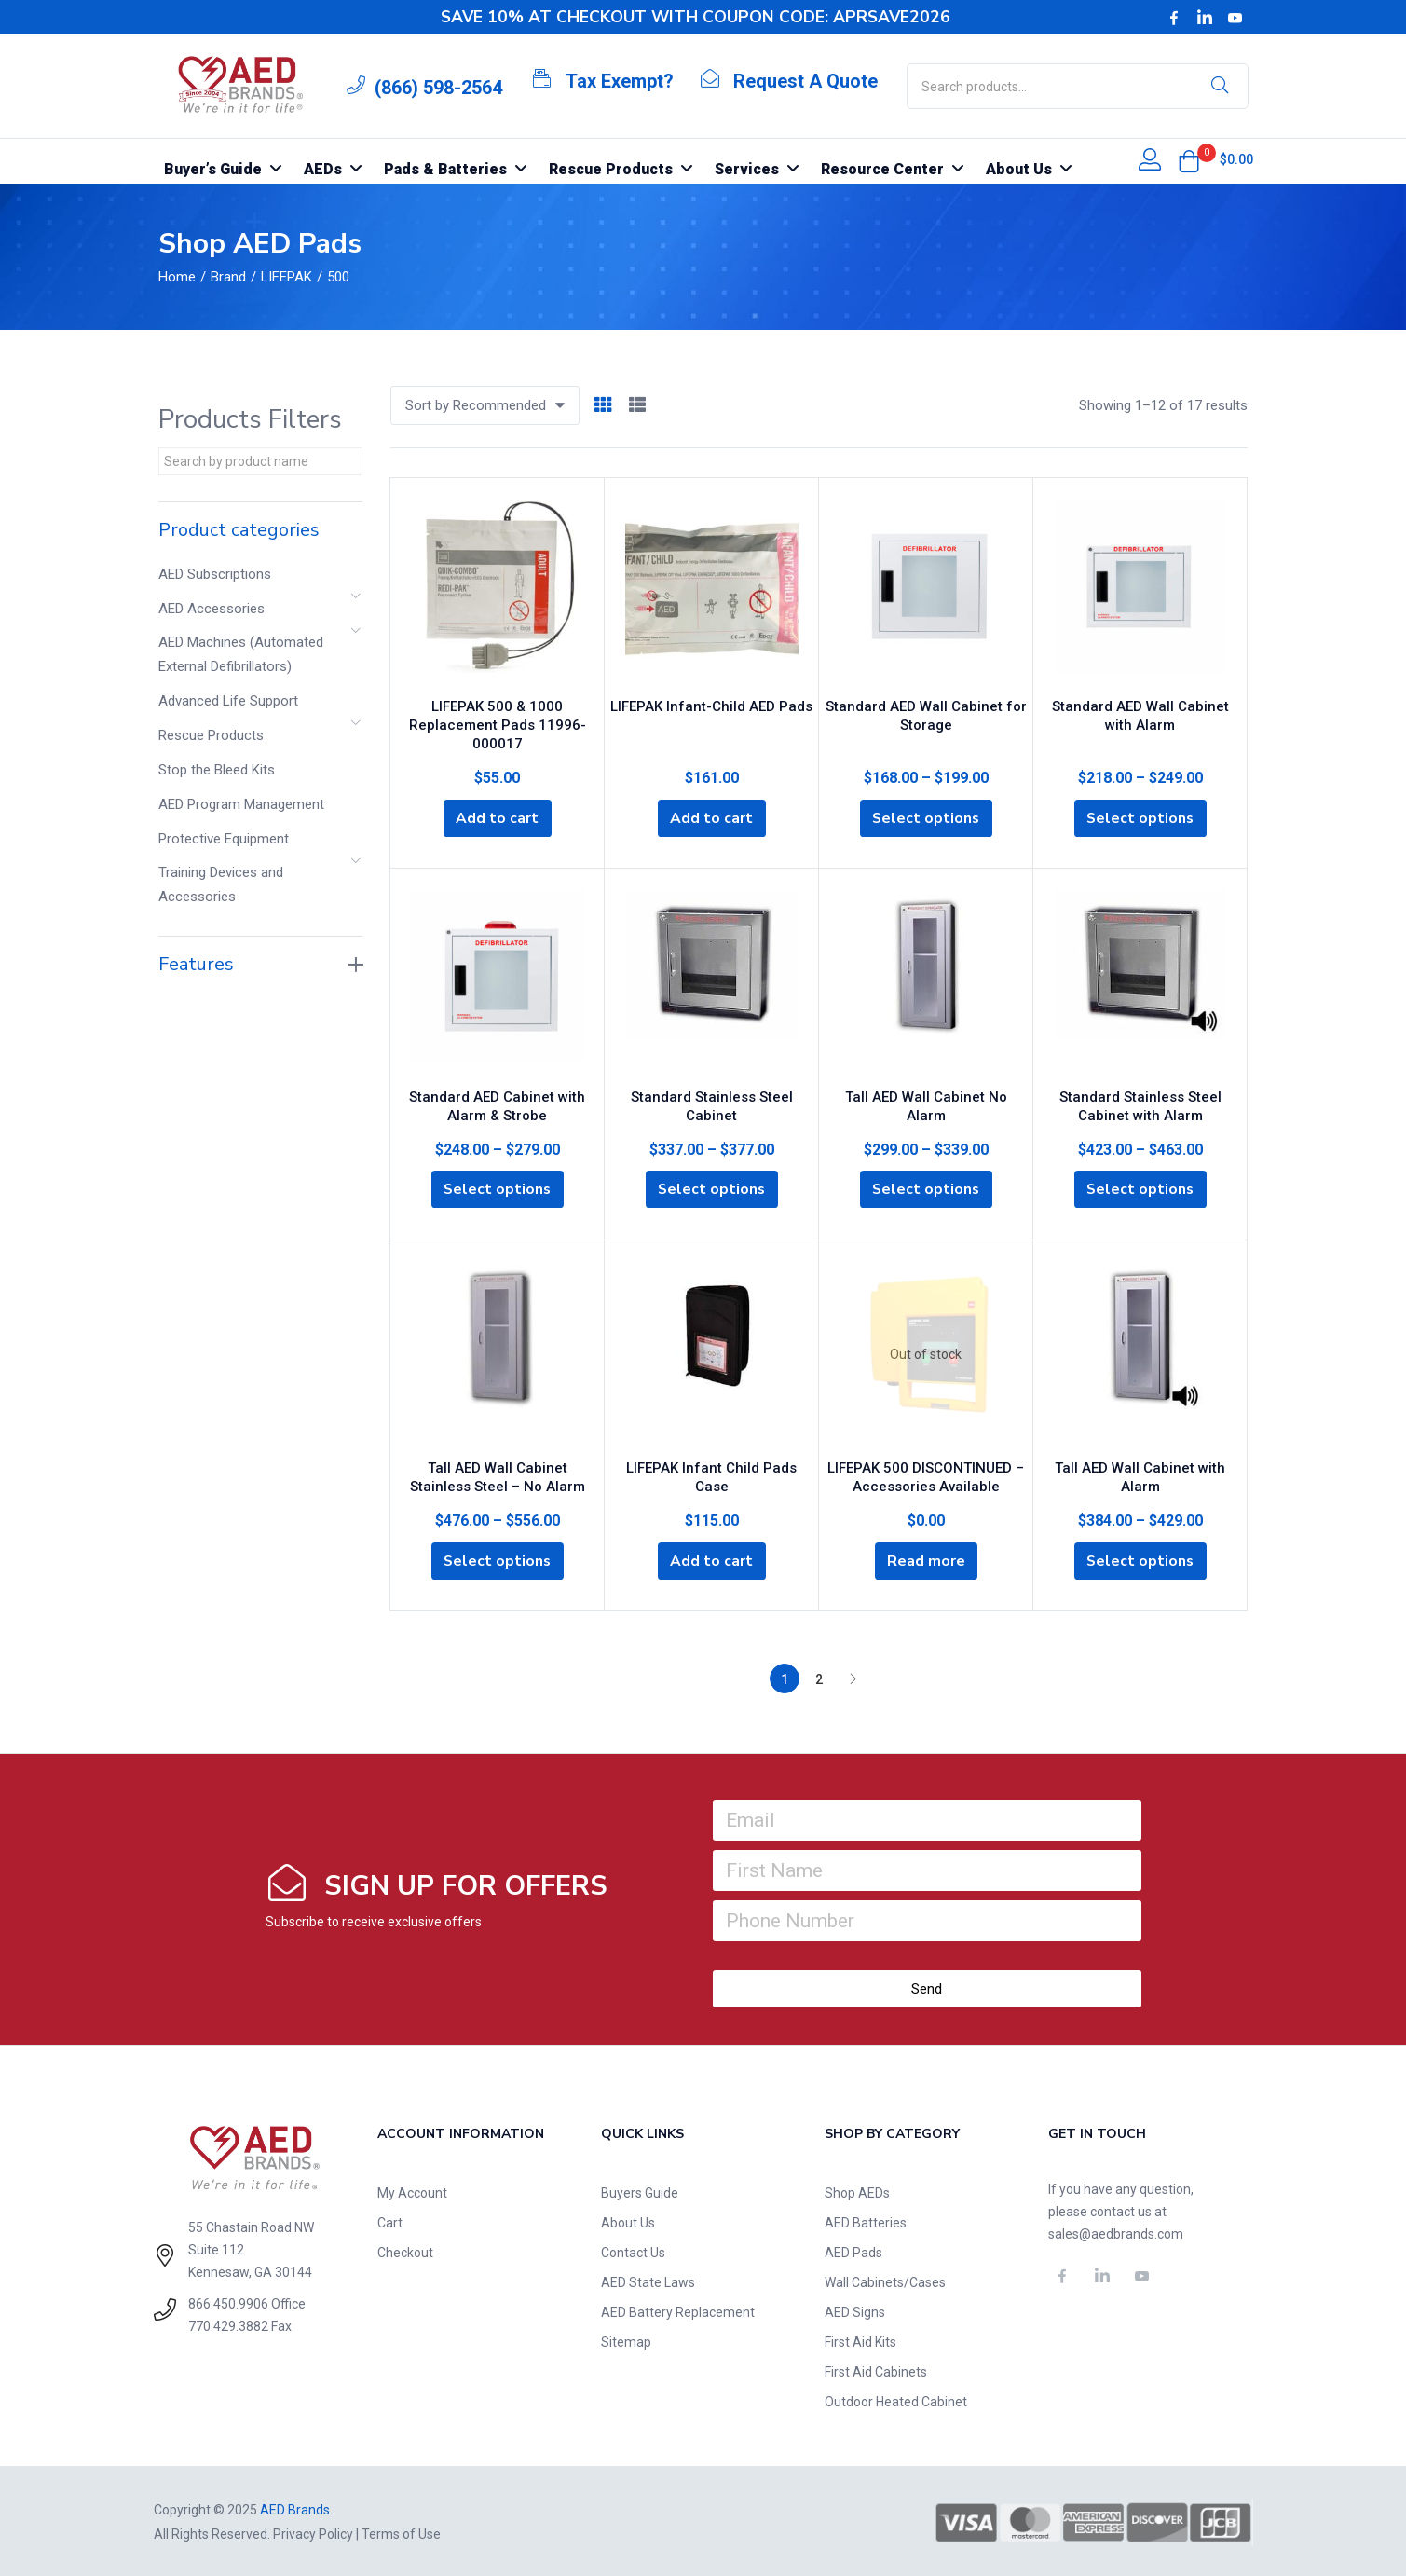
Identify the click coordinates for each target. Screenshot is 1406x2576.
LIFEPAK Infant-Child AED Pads (711, 703)
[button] (1189, 161)
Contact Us (633, 2250)
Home (177, 276)
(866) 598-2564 (438, 87)
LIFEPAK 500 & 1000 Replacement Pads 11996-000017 (497, 722)
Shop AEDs (857, 2191)
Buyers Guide (639, 2191)
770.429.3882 (228, 2325)
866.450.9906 (228, 2302)
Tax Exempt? (620, 81)
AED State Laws (648, 2280)
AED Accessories (211, 608)
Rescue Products (211, 735)
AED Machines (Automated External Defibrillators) (240, 654)
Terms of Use (401, 2532)
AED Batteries (866, 2220)
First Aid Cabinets (876, 2370)
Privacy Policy (313, 2532)
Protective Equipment (223, 838)
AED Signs (855, 2310)
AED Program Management (241, 804)
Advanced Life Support (228, 700)
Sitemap (626, 2340)
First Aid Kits (860, 2340)
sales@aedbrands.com (1115, 2232)
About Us (628, 2220)
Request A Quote (805, 81)
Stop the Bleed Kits (216, 769)
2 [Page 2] (819, 1677)
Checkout (405, 2250)
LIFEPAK (286, 276)
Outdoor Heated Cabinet (896, 2399)
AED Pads (853, 2250)
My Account (412, 2191)
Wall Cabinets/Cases (885, 2280)
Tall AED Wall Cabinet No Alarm (926, 1093)
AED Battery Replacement (678, 2310)
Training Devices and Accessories (220, 884)
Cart (390, 2220)
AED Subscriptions (214, 574)
